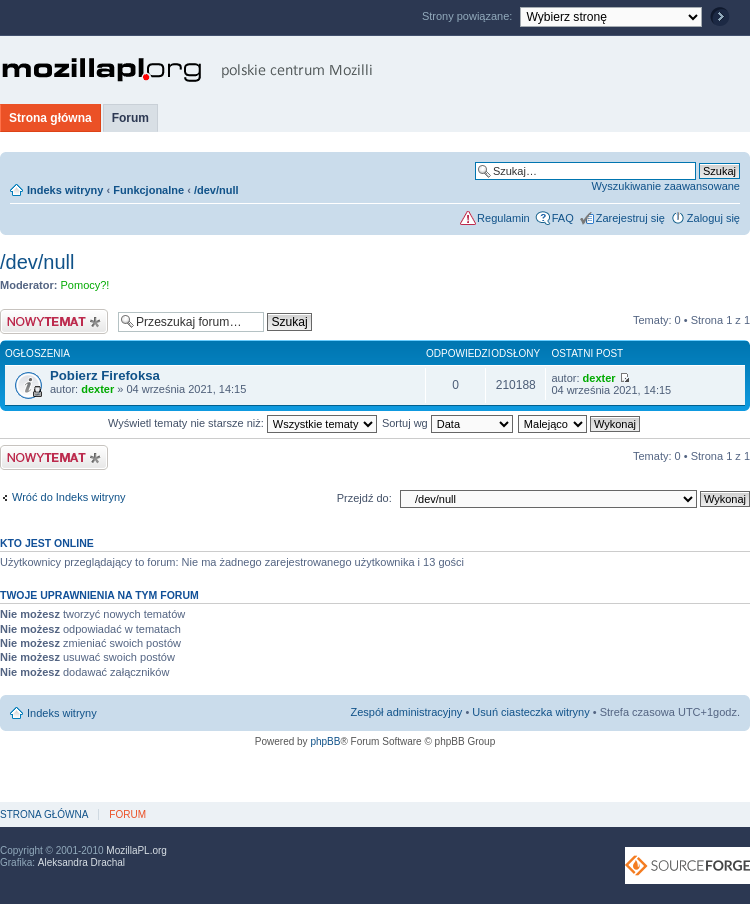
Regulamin (503, 218)
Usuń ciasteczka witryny (530, 712)
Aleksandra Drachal (81, 862)
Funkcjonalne (148, 190)
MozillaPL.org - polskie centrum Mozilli (187, 70)
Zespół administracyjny (407, 712)
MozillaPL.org (136, 850)
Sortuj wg (447, 423)
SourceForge (687, 865)
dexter (97, 389)
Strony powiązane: (469, 16)
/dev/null (216, 190)
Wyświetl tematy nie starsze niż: (242, 423)
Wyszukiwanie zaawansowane (666, 186)
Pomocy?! (85, 285)
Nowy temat (54, 321)
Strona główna (50, 118)
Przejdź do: (364, 498)
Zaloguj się (713, 218)
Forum (130, 118)
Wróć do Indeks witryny (69, 497)
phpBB (325, 741)
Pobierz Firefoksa (105, 375)
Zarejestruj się (630, 218)
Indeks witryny (65, 190)
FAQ (563, 218)
